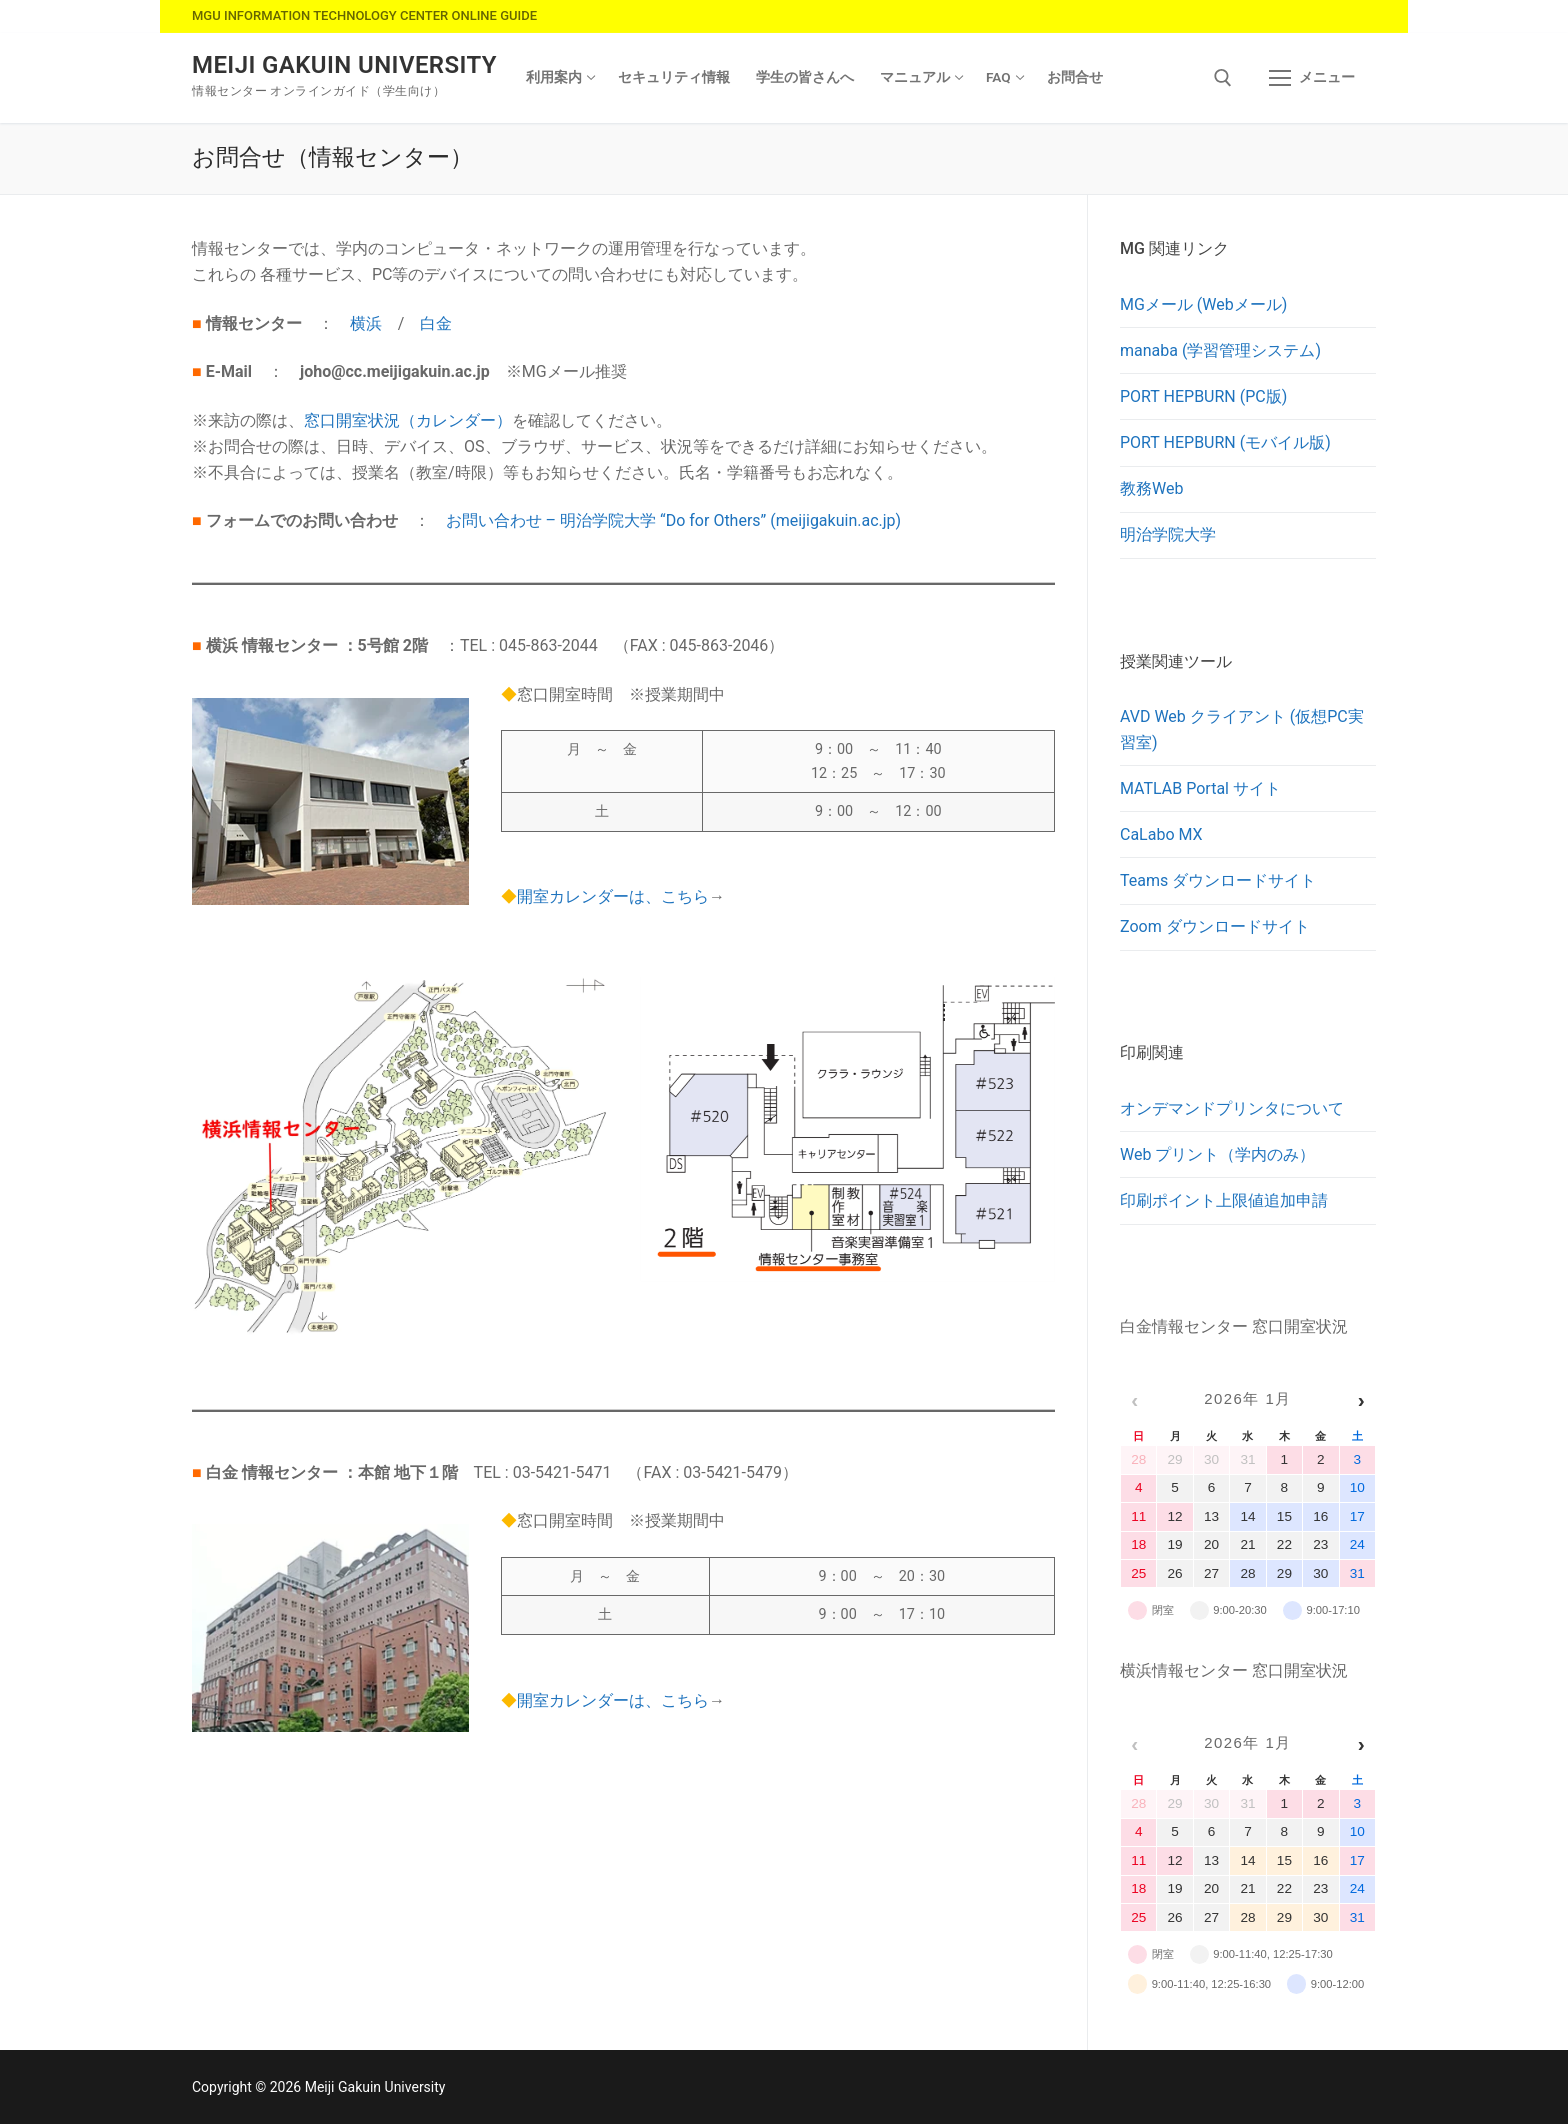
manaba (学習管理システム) (1220, 350)
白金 (436, 323)
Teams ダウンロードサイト (1218, 880)
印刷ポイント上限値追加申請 (1224, 1200)
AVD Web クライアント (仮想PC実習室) (1242, 729)
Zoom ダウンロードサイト (1215, 926)
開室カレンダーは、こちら (613, 896)
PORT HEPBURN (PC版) (1203, 396)
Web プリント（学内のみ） (1217, 1154)
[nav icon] (1312, 78)
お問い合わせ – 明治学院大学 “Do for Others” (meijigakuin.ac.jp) (673, 520)
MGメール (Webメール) (1203, 304)
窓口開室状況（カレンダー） (408, 420)
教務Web (1151, 488)
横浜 (366, 323)
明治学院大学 (1168, 534)
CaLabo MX (1161, 834)
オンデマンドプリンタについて (1232, 1108)
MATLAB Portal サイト (1200, 788)
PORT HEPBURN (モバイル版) (1225, 442)
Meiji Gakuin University (344, 65)
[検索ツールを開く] (1223, 78)
